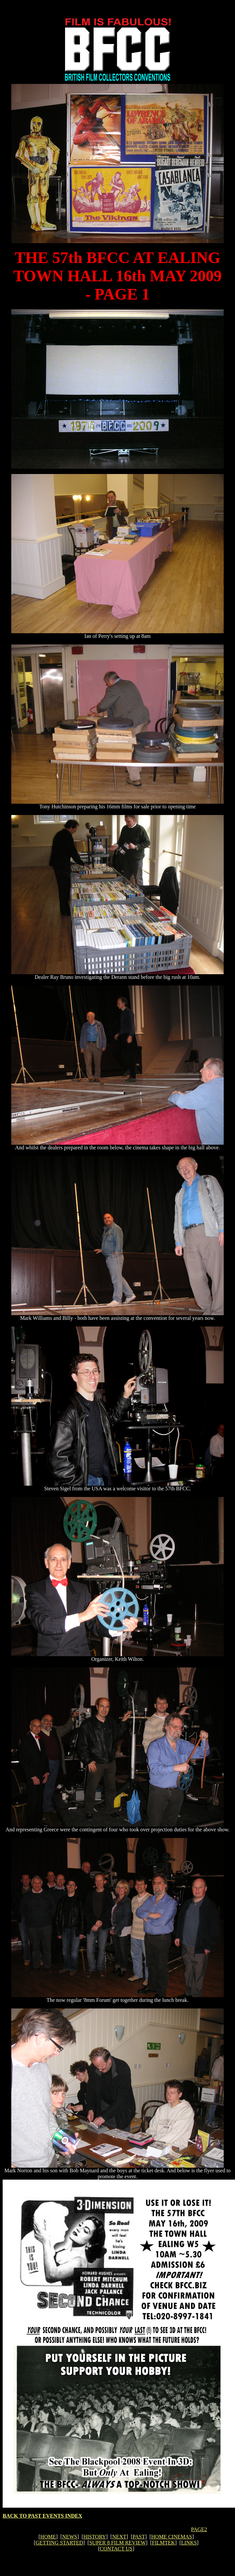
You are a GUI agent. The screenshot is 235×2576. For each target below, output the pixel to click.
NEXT (119, 2537)
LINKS (189, 2542)
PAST (138, 2537)
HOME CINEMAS (171, 2537)
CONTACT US (116, 2548)
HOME (48, 2537)
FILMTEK (163, 2542)
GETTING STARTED (59, 2542)
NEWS (69, 2537)
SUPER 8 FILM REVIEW (117, 2542)
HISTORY (94, 2537)
